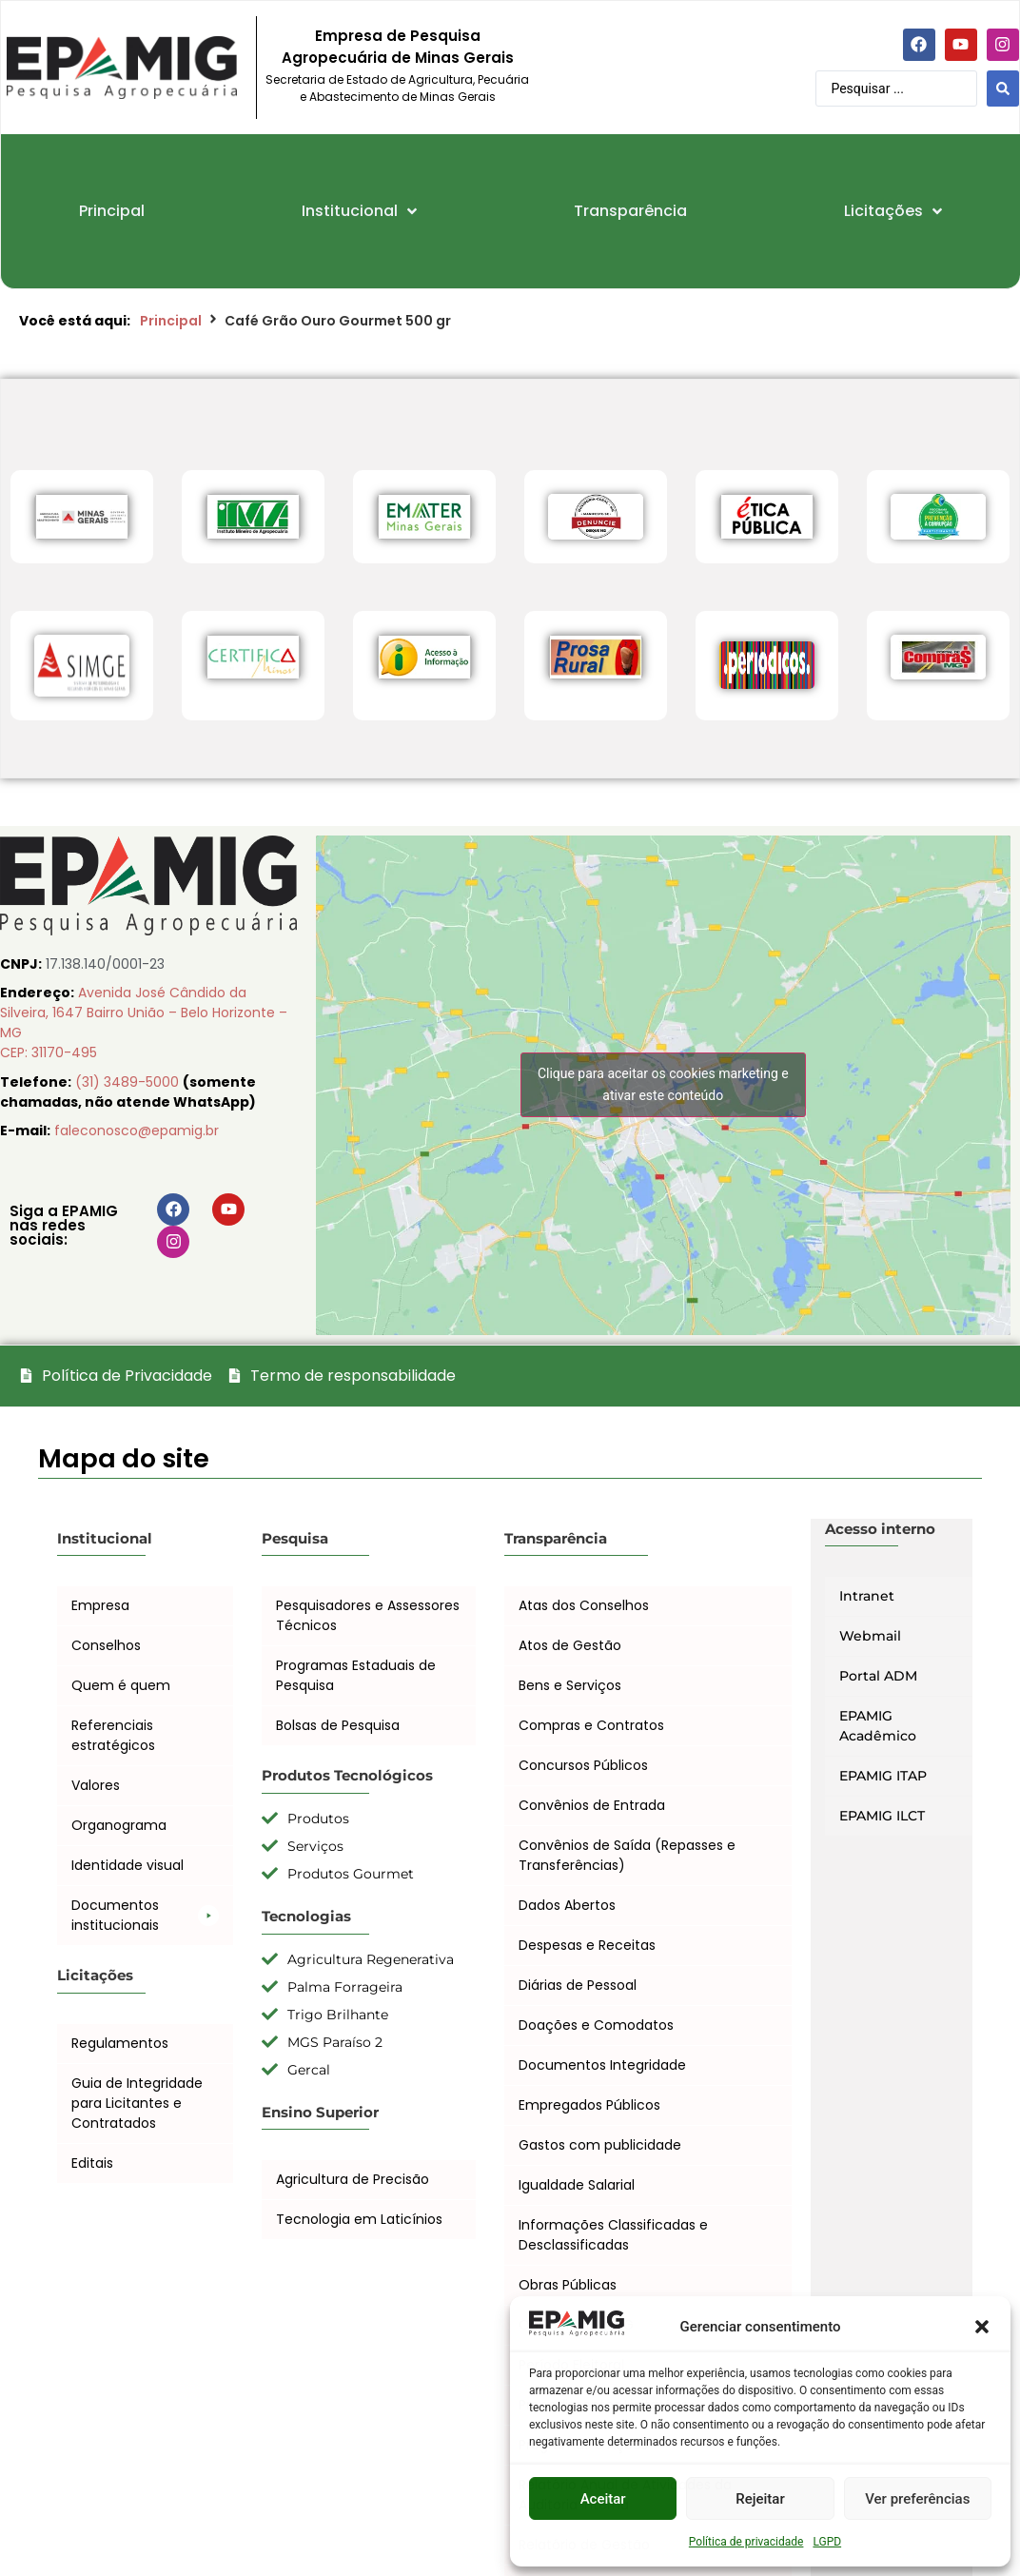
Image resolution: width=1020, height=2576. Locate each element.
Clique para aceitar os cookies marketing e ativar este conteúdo (663, 1084)
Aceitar (603, 2498)
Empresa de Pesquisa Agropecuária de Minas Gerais (398, 47)
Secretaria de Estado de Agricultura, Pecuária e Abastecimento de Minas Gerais (397, 88)
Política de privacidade (746, 2541)
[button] (981, 2326)
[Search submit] (1003, 88)
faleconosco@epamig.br (136, 1130)
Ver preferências (917, 2498)
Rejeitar (760, 2498)
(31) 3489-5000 (129, 1081)
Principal (171, 320)
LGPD (827, 2541)
